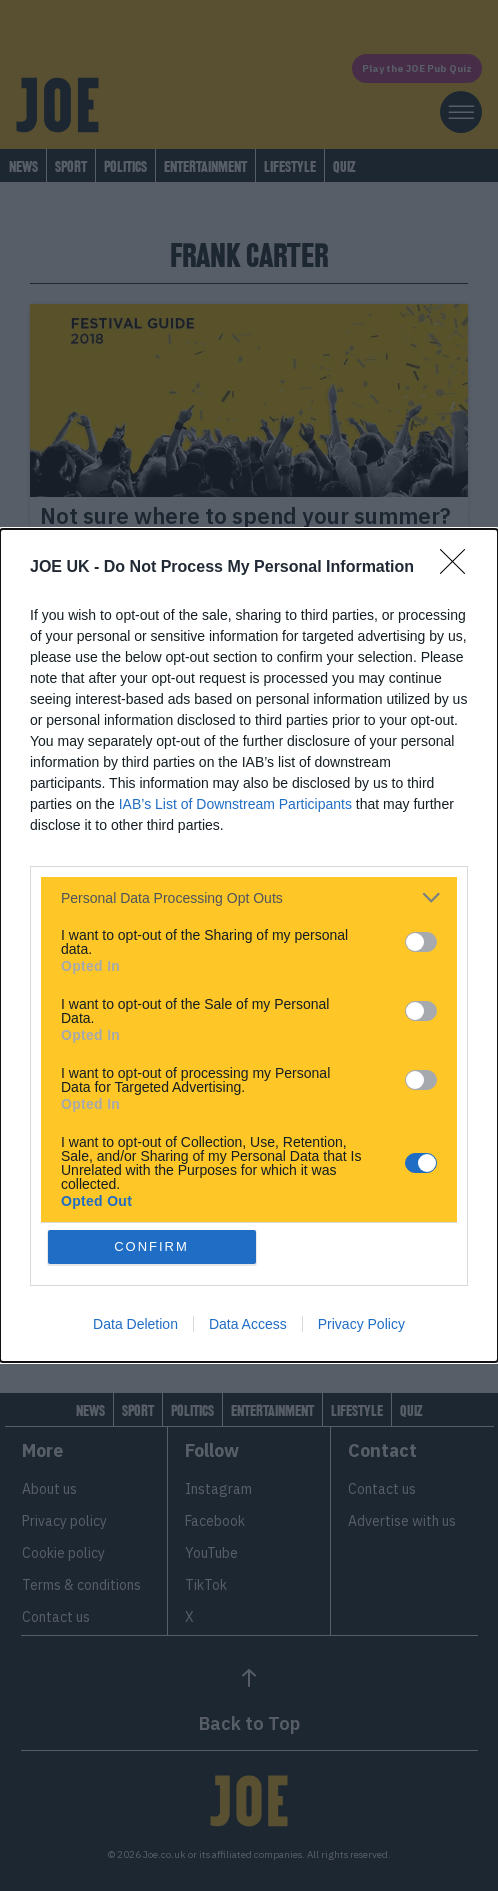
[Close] (459, 568)
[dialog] (249, 945)
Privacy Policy (361, 1324)
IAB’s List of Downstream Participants (235, 804)
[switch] (421, 942)
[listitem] (249, 897)
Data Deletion (135, 1324)
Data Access (248, 1324)
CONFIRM (151, 1246)
